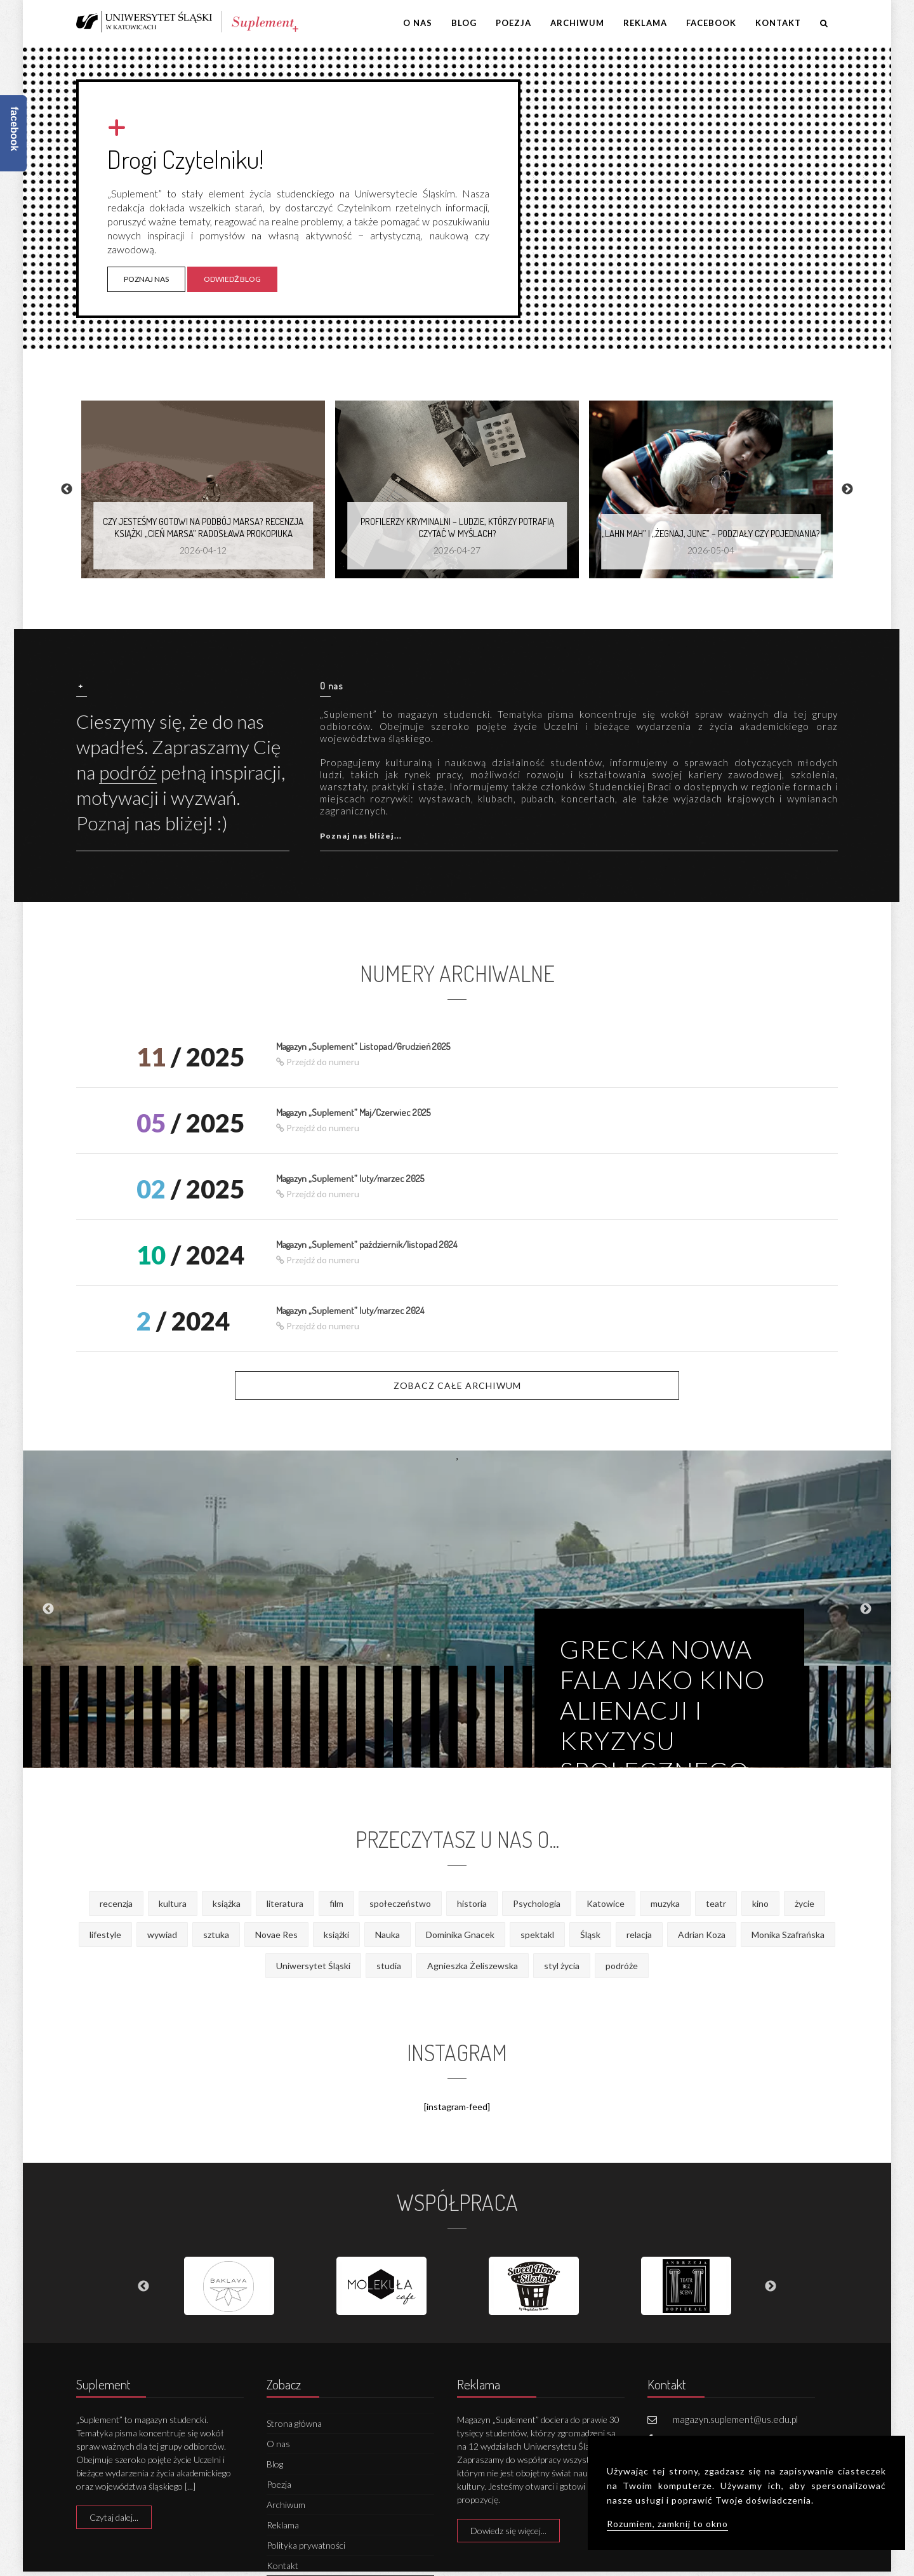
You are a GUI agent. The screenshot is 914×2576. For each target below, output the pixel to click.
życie (804, 1903)
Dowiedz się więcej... (508, 2530)
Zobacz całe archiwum (457, 1385)
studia (388, 1965)
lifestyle (105, 1934)
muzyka (665, 1903)
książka (227, 1903)
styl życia (562, 1965)
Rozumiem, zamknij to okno (667, 2523)
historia (472, 1903)
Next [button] (847, 489)
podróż (128, 771)
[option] (203, 489)
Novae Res (276, 1934)
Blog (464, 23)
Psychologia (536, 1903)
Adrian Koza (701, 1934)
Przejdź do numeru (317, 1061)
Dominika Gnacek (460, 1934)
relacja (639, 1934)
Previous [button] (66, 489)
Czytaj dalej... (113, 2517)
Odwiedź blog (232, 279)
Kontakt (778, 23)
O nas (417, 23)
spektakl (537, 1934)
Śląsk (590, 1934)
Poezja (513, 23)
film (336, 1903)
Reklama (645, 23)
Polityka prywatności (306, 2545)
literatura (285, 1903)
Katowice (605, 1903)
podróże (622, 1965)
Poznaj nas (146, 279)
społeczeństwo (400, 1903)
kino (760, 1903)
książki (336, 1934)
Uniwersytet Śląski (313, 1965)
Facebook (711, 23)
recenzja (116, 1903)
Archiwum (577, 23)
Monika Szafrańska (788, 1934)
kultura (173, 1903)
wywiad (162, 1934)
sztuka (216, 1934)
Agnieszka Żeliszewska (472, 1965)
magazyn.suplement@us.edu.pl (735, 2419)
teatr (716, 1903)
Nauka (387, 1934)
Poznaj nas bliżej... (361, 835)
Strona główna (294, 2423)
